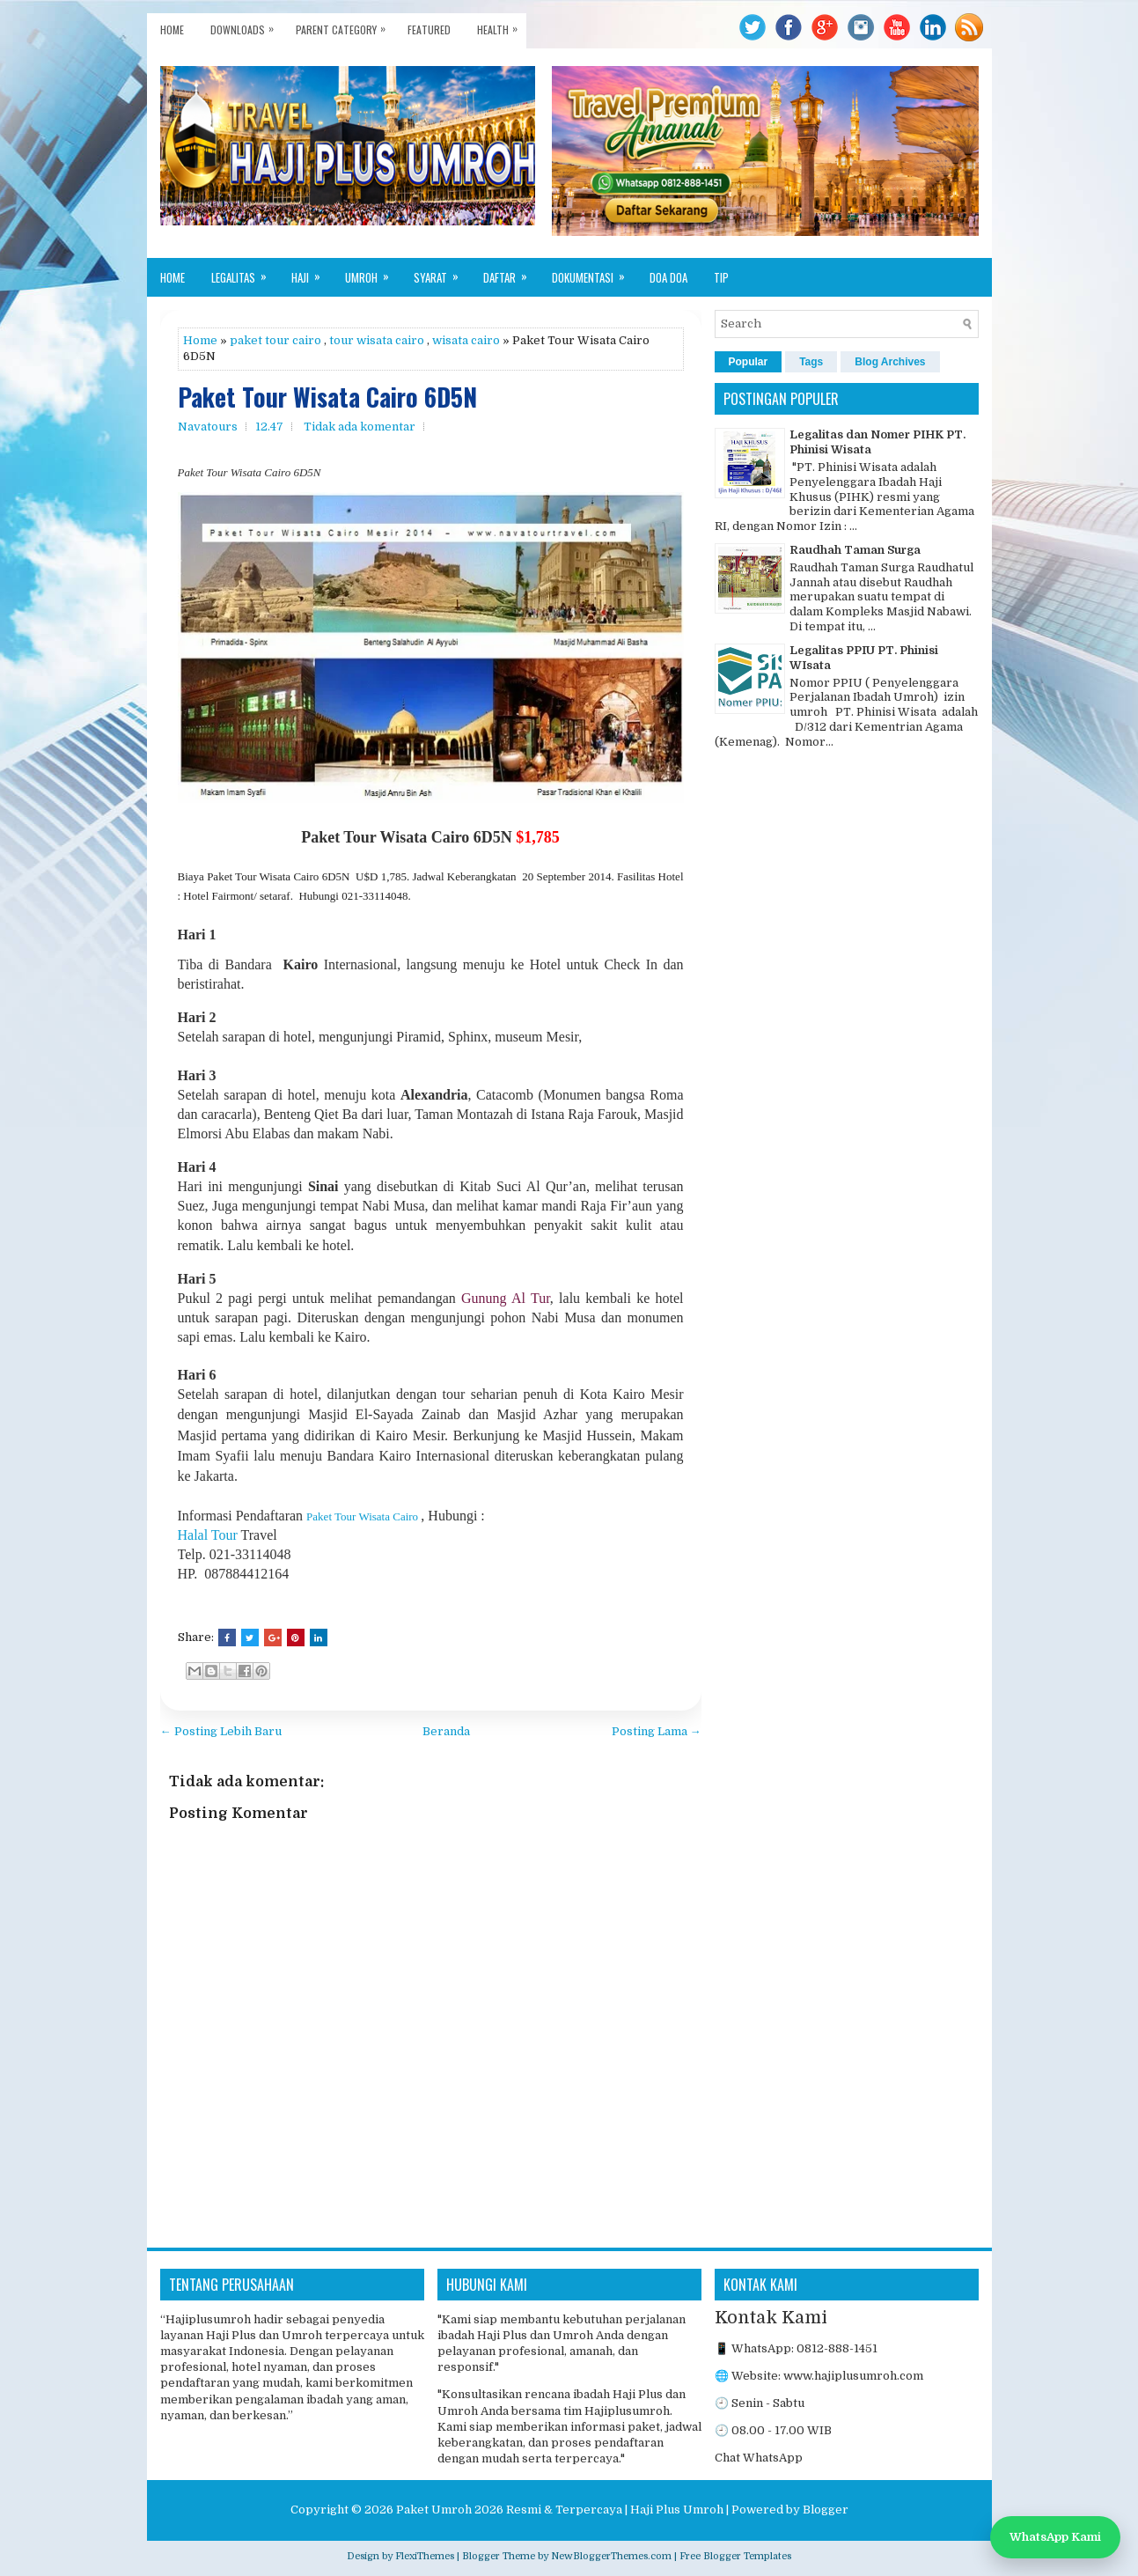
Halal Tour (208, 1534)
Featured (429, 29)
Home (172, 29)
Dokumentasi (594, 272)
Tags (811, 362)
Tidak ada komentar (359, 426)
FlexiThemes (424, 2556)
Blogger (825, 2509)
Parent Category (345, 25)
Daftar (511, 272)
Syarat (442, 272)
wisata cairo (466, 340)
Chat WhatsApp (759, 2457)
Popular (748, 362)
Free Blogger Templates (735, 2556)
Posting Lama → (656, 1731)
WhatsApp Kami (1055, 2536)
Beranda (446, 1731)
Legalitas (244, 272)
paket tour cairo (275, 340)
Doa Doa (668, 277)
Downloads (246, 25)
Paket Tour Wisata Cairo (362, 1516)
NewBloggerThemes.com (611, 2556)
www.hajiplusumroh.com (853, 2375)
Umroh (372, 272)
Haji (311, 272)
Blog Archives (890, 362)
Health (501, 25)
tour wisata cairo (376, 340)
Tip (721, 277)
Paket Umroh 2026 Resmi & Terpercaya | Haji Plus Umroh (559, 2509)
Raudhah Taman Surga (855, 549)
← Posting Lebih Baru (221, 1731)
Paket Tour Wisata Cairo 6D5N (327, 397)
